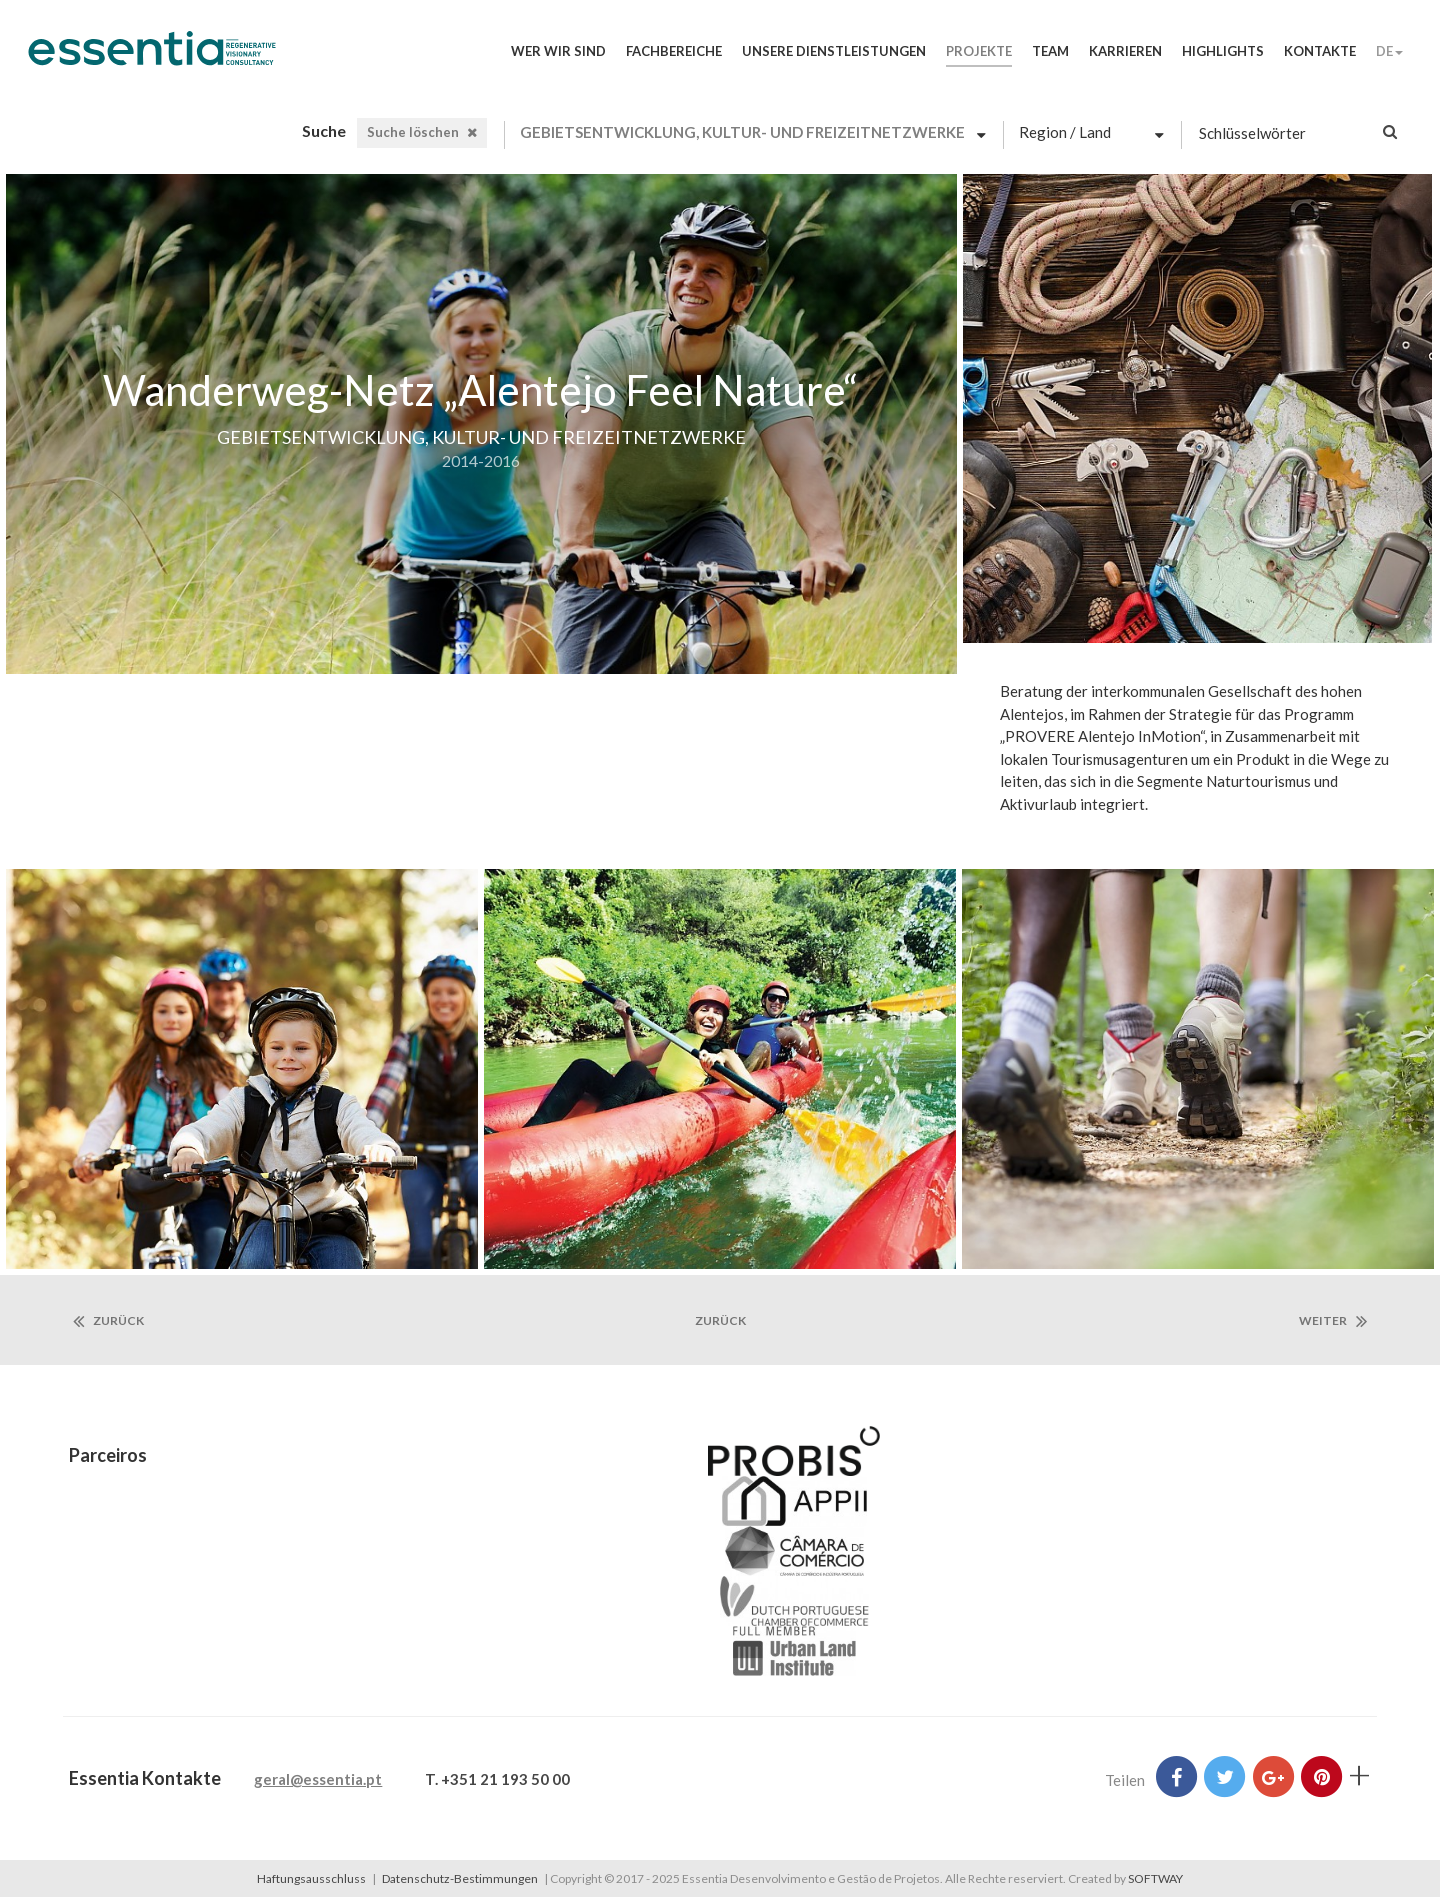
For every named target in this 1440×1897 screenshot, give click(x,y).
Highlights (1223, 51)
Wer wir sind (558, 51)
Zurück (108, 1321)
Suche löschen (422, 132)
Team (1050, 51)
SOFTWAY (1155, 1878)
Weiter (1333, 1321)
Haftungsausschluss (311, 1878)
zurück (720, 1320)
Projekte (979, 51)
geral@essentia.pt (318, 1779)
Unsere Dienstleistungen (834, 51)
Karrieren (1125, 51)
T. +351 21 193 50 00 (497, 1779)
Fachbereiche (674, 51)
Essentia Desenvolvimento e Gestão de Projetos (152, 58)
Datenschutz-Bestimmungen (460, 1878)
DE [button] (1389, 51)
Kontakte (1320, 51)
